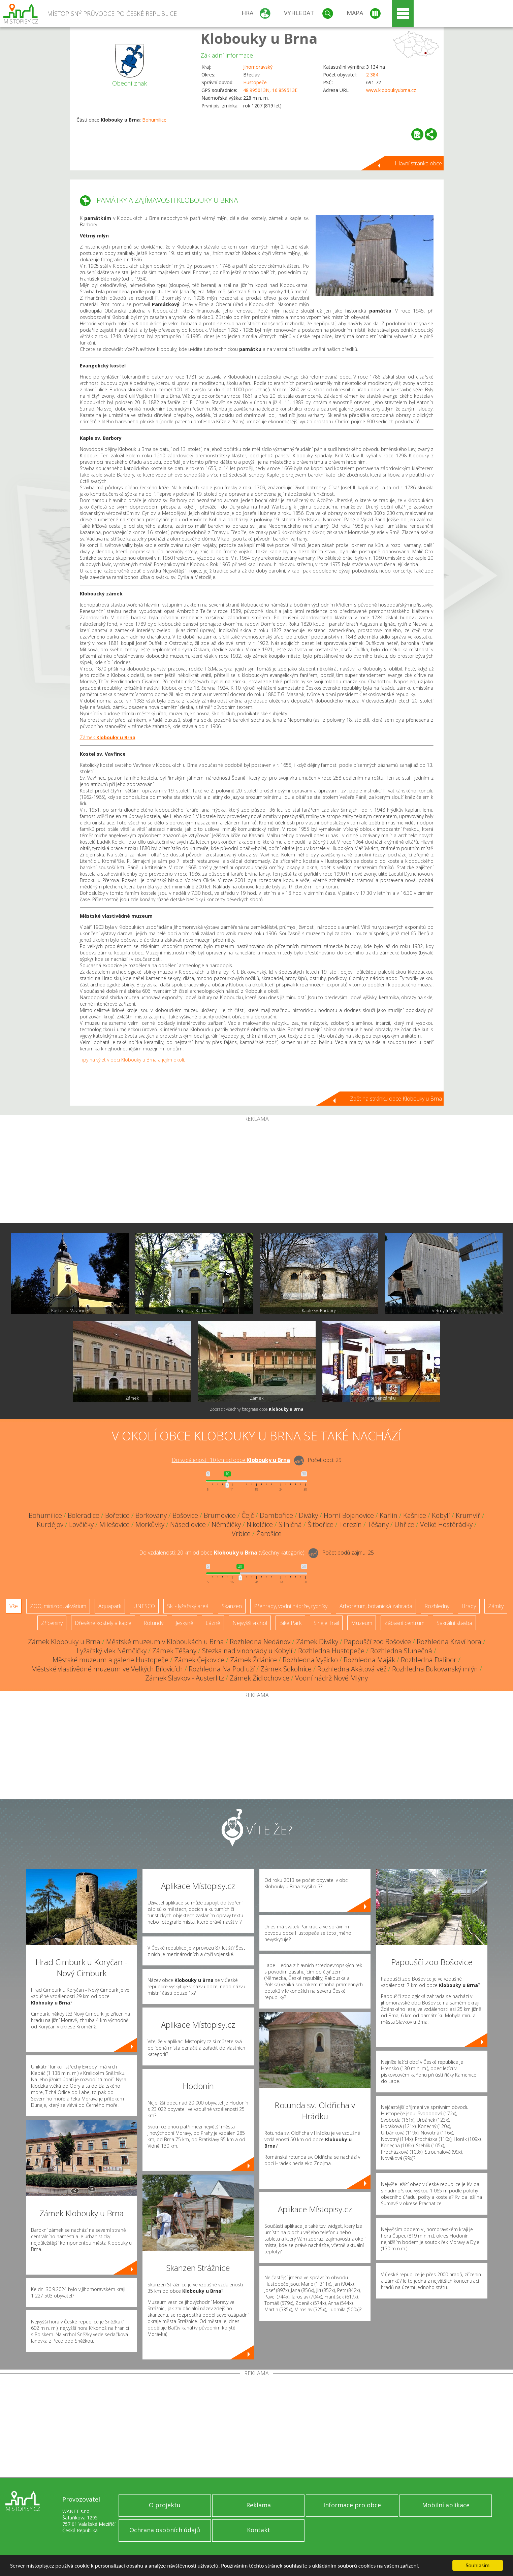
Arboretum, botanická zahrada (376, 1606)
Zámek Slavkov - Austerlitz (184, 1678)
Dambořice (276, 1515)
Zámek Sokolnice (286, 1668)
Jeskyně (184, 1623)
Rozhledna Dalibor (428, 1659)
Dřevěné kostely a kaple (103, 1623)
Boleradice (83, 1515)
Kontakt (258, 2530)
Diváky (308, 1515)
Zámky (496, 1606)
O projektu (165, 2505)
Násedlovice (188, 1524)
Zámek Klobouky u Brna (64, 1641)
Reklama (258, 2505)
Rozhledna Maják (369, 1659)
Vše (13, 1606)
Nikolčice (260, 1524)
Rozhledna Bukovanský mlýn (435, 1668)
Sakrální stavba (454, 1623)
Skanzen (232, 1606)
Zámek (107, 737)
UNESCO (144, 1606)
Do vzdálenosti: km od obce (231, 1460)
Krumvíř (468, 1515)
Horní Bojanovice (349, 1515)
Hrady (468, 1606)
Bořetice (117, 1515)
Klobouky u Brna (259, 38)
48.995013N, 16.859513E (270, 90)
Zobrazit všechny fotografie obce (256, 1409)
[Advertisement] (257, 1172)
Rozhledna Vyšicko (310, 1659)
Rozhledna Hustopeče (331, 1650)
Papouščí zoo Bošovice (377, 1641)
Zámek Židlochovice (259, 1678)
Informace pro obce (352, 2505)
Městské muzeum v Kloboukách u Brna (165, 1641)
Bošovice (185, 1515)
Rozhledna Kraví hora (449, 1641)
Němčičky (226, 1524)
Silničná (290, 1524)
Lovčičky (81, 1524)
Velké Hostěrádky (446, 1524)
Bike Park (290, 1623)
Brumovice (220, 1515)
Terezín (350, 1524)
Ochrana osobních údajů (164, 2530)
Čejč (248, 1515)
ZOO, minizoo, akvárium (58, 1606)
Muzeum (361, 1623)
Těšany (378, 1524)
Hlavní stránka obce (418, 163)
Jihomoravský (257, 67)
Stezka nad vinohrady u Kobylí (247, 1650)
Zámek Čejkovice (199, 1659)
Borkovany (151, 1515)
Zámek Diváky (317, 1641)
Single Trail (326, 1623)
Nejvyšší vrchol (249, 1623)
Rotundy (153, 1623)
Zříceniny (52, 1623)
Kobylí (441, 1515)
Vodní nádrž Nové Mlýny (331, 1678)
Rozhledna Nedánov (260, 1641)
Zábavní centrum (404, 1623)
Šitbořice (320, 1524)
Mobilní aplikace (446, 2505)
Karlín (388, 1515)
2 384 (372, 74)
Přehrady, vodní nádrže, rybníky (290, 1606)
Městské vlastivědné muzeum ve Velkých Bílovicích (107, 1668)
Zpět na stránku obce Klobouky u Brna (396, 1098)
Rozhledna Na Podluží (222, 1668)
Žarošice (269, 1533)
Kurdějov (50, 1524)
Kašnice (414, 1515)
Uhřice (404, 1524)
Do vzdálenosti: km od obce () (221, 1552)
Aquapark (109, 1606)
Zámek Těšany (174, 1650)
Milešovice (114, 1524)
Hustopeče (255, 82)
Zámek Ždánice (253, 1659)
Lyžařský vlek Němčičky (112, 1650)
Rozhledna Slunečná (401, 1650)
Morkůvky (149, 1524)
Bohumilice (154, 120)
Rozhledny (436, 1606)
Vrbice (241, 1533)
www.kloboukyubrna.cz (391, 90)
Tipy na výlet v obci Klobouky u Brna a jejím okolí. (132, 1059)
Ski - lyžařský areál (188, 1606)
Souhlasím (478, 2565)
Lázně (212, 1623)
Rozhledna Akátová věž (351, 1668)
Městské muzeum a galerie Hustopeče (110, 1659)
